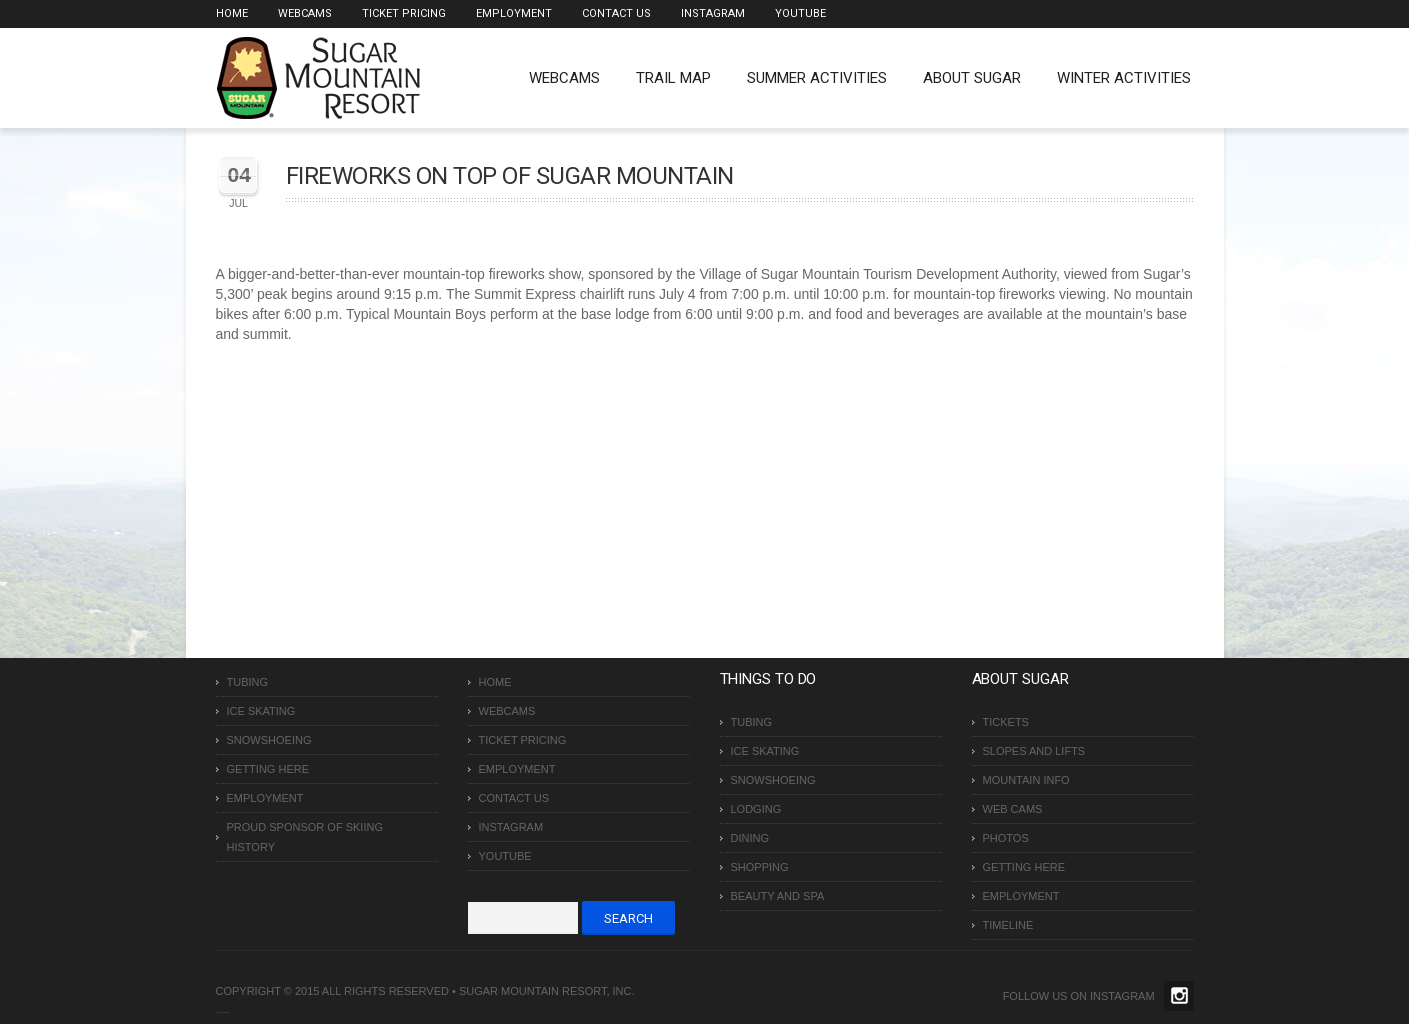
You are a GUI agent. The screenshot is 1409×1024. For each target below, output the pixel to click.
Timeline (1008, 925)
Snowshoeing (269, 740)
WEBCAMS (564, 78)
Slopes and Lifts (1034, 751)
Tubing (248, 682)
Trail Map (673, 78)
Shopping (760, 867)
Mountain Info (1026, 780)
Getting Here (268, 769)
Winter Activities (1124, 78)
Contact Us (616, 13)
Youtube (800, 13)
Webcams (305, 13)
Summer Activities (817, 78)
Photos (1006, 838)
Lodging (756, 809)
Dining (750, 838)
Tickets (1006, 722)
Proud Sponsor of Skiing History (305, 837)
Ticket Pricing (404, 13)
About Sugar (972, 78)
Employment (514, 13)
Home (232, 13)
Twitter (1179, 996)
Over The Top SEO (225, 1012)
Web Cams (1013, 809)
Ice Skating (261, 711)
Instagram (713, 13)
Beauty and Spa (778, 896)
